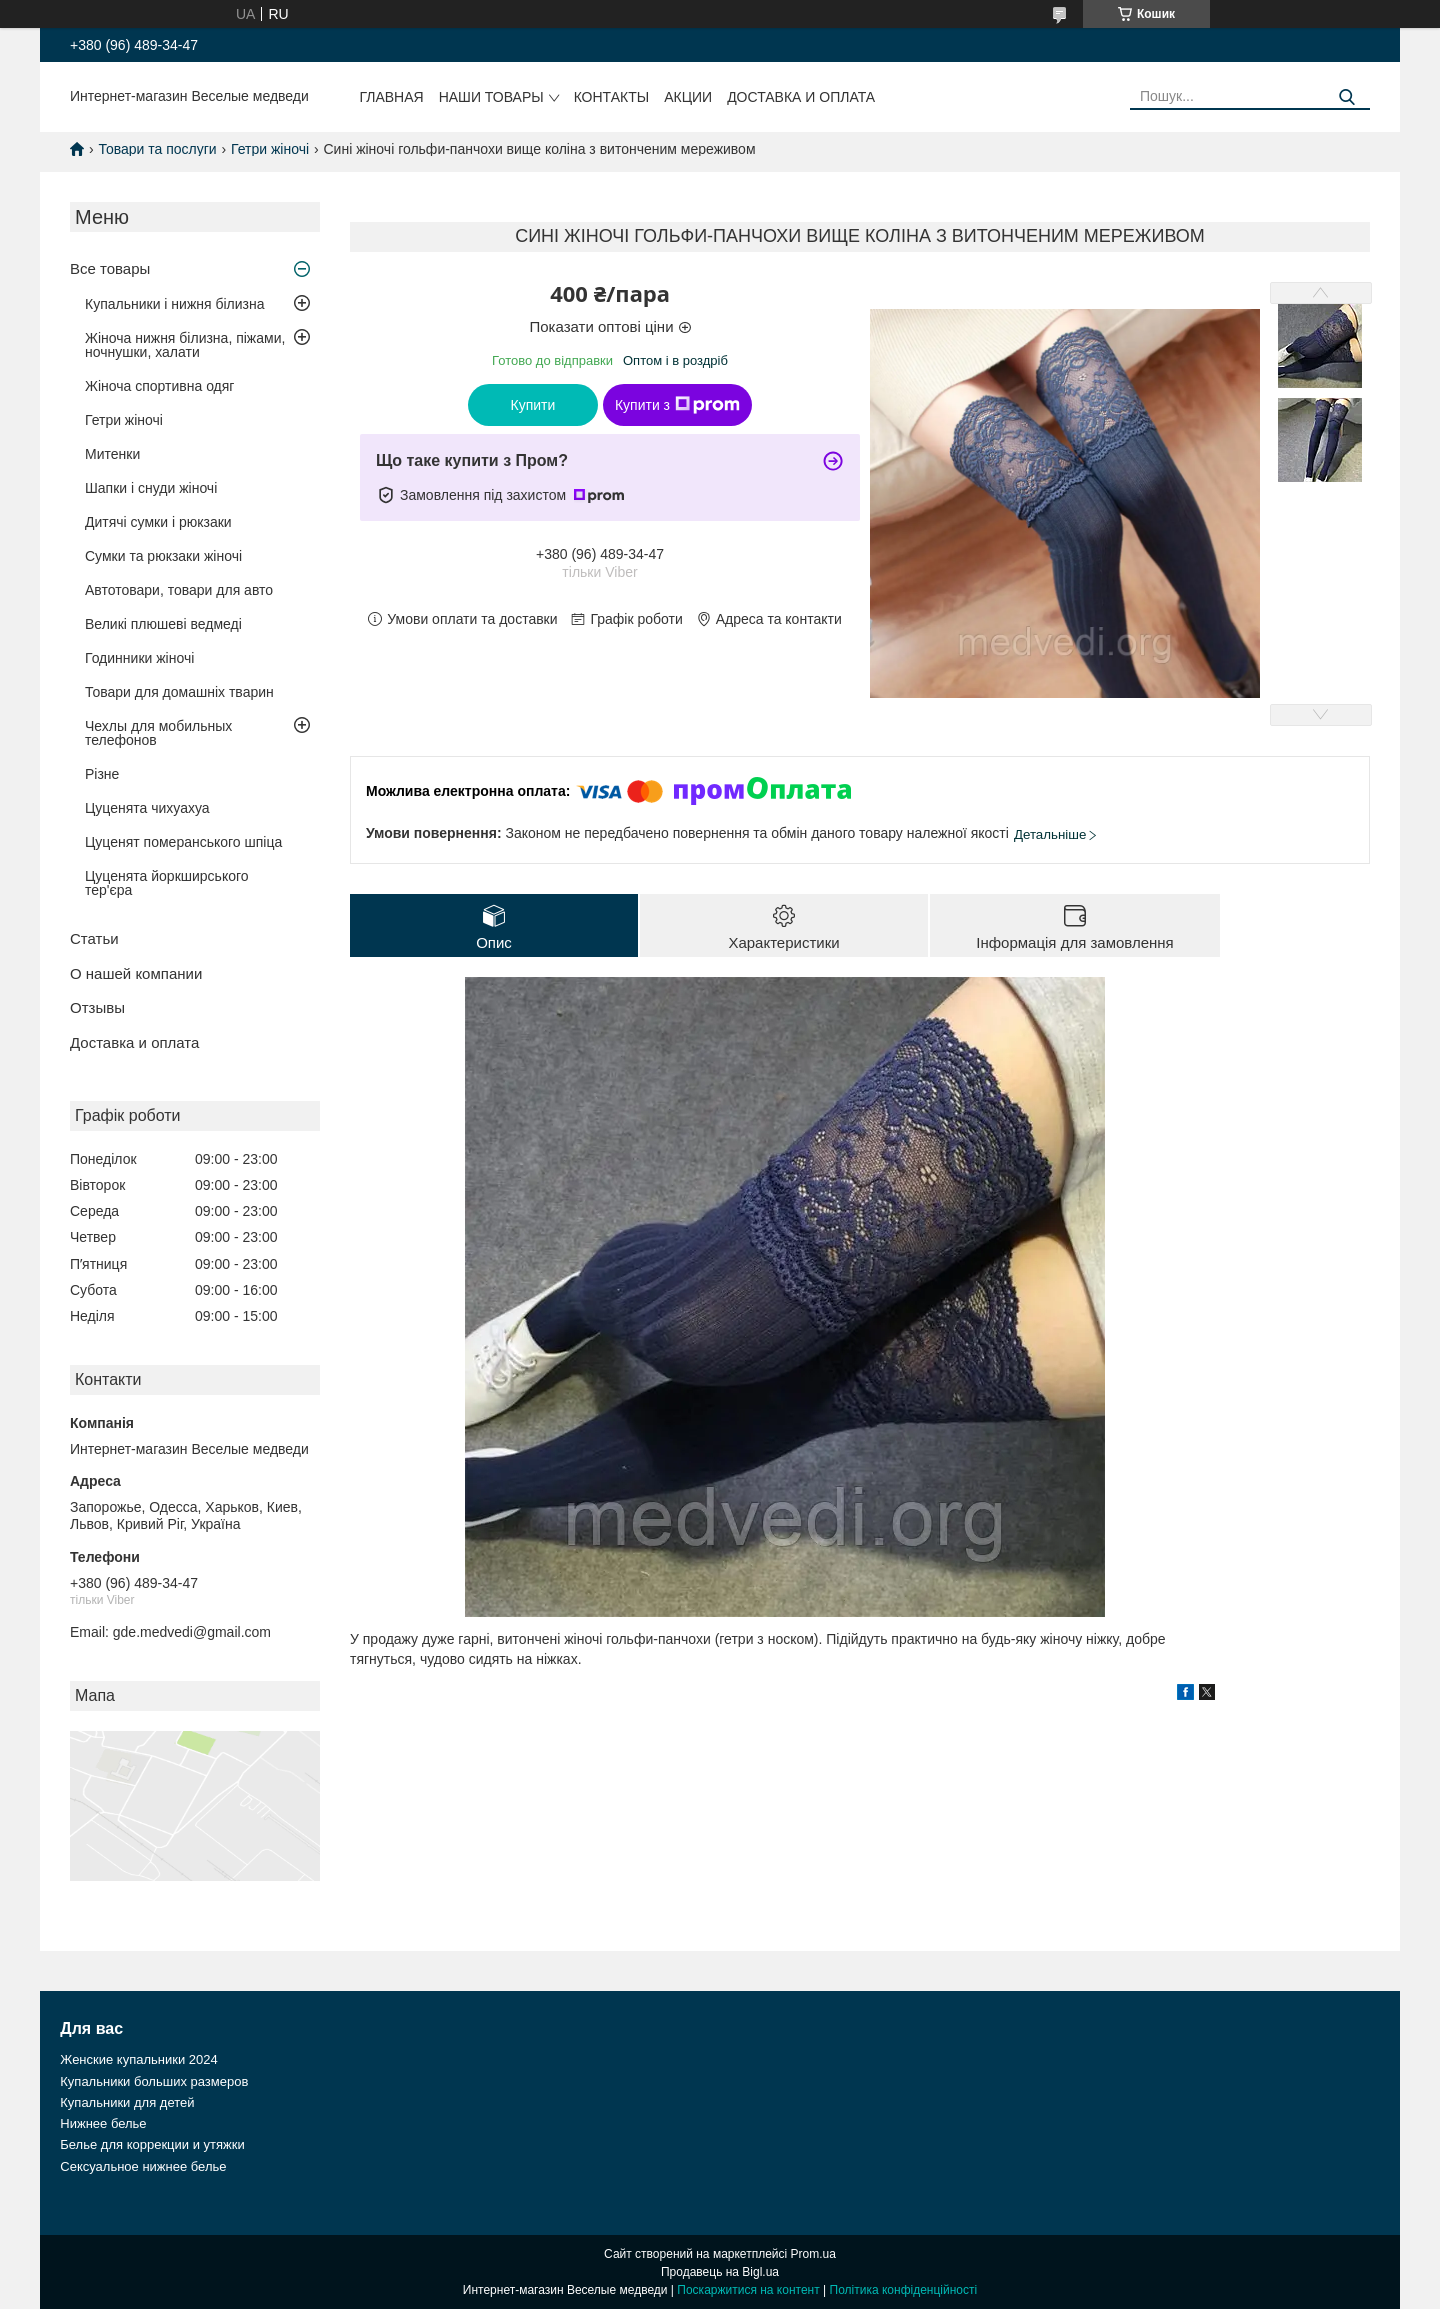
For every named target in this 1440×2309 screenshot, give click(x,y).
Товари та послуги (157, 149)
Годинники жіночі (139, 658)
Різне (102, 774)
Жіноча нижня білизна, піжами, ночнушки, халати (185, 345)
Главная (391, 97)
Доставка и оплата (801, 97)
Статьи (94, 938)
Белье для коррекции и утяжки (152, 2144)
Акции (688, 97)
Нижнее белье (103, 2123)
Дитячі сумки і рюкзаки (158, 522)
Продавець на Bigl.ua (720, 2272)
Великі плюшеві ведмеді (163, 624)
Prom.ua (813, 2254)
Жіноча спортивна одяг (159, 386)
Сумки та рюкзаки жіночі (163, 556)
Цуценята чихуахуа (147, 808)
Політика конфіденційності (904, 2290)
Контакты (612, 97)
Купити (533, 405)
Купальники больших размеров (154, 2081)
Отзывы (97, 1007)
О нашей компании (136, 973)
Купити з (677, 405)
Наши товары (491, 97)
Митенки (112, 454)
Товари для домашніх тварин (179, 692)
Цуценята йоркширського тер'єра (167, 883)
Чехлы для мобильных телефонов (158, 733)
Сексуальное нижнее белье (143, 2166)
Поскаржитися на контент (748, 2290)
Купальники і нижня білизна (175, 304)
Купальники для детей (127, 2102)
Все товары (110, 268)
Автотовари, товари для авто (179, 590)
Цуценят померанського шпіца (183, 842)
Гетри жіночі (270, 149)
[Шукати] (1347, 97)
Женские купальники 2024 (138, 2059)
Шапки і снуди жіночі (151, 488)
